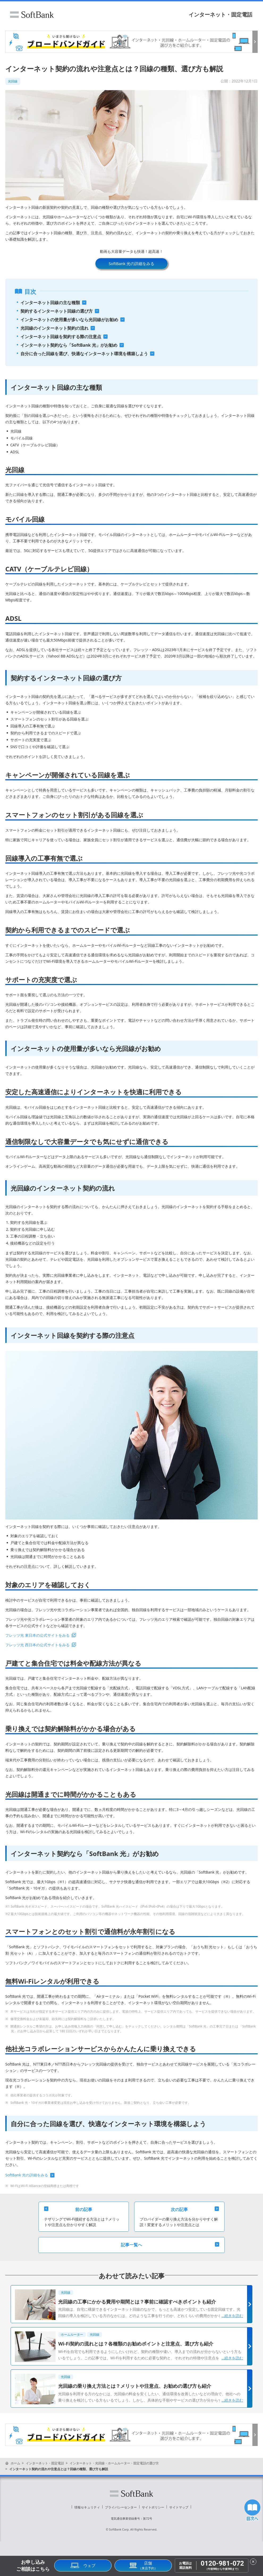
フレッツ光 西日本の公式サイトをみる (37, 1644)
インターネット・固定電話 (220, 14)
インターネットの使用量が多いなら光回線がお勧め (69, 319)
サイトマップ (178, 2507)
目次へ (252, 2510)
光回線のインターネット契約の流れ (54, 328)
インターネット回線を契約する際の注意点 (60, 337)
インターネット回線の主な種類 (50, 302)
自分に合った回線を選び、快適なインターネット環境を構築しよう (84, 354)
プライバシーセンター (121, 2507)
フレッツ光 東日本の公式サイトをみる (37, 1635)
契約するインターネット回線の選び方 (56, 311)
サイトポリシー (153, 2507)
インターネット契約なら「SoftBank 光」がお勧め (68, 345)
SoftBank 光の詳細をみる (131, 263)
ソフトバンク (32, 14)
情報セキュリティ (87, 2507)
